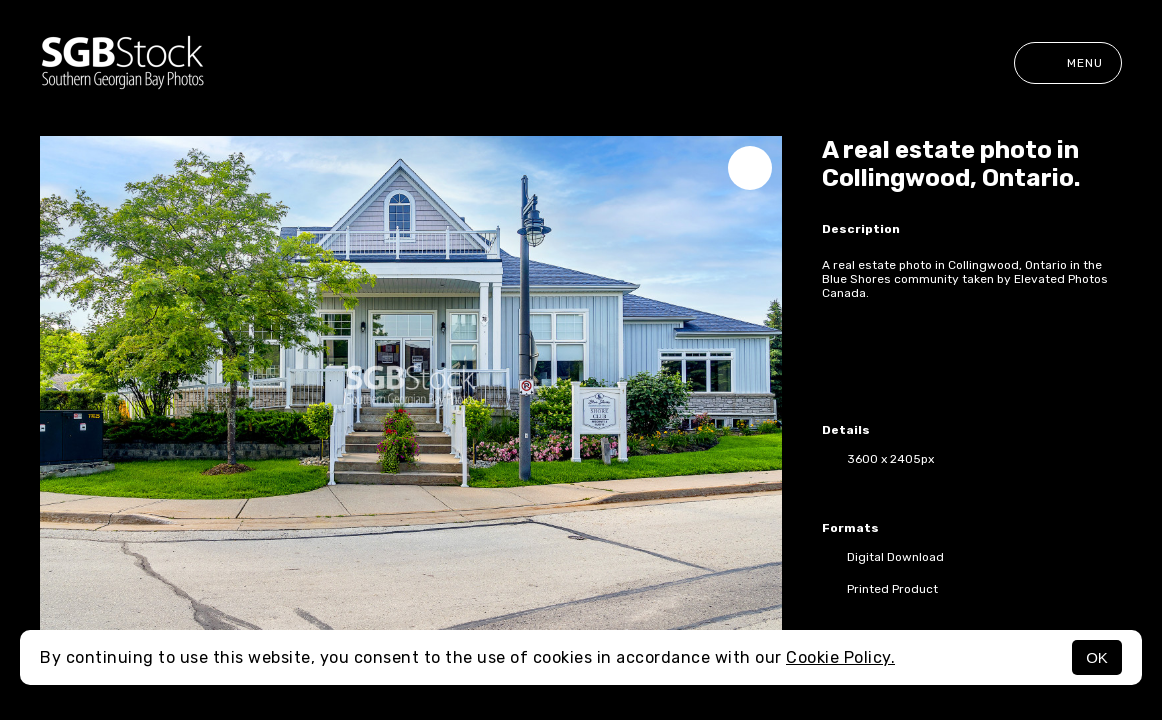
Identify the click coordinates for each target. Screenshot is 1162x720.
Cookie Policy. (840, 657)
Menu (1068, 63)
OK (1097, 657)
